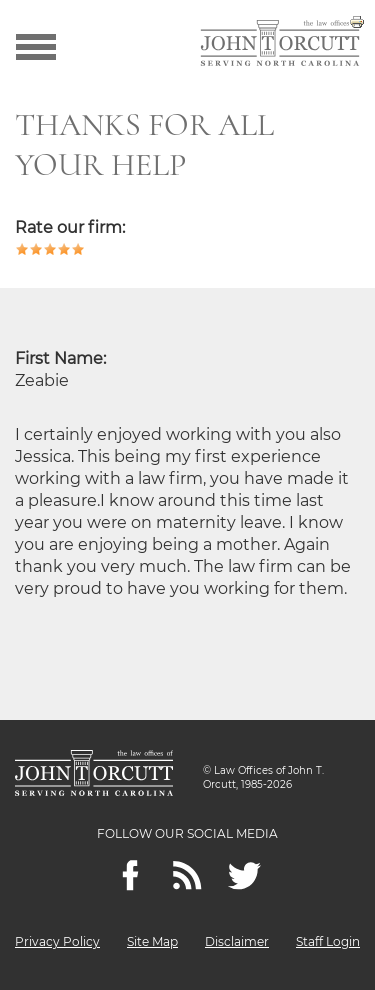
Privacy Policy (57, 941)
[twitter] (244, 875)
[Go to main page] (280, 45)
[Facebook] (130, 875)
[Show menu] (36, 45)
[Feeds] (187, 875)
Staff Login (328, 941)
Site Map (152, 941)
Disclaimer (237, 941)
